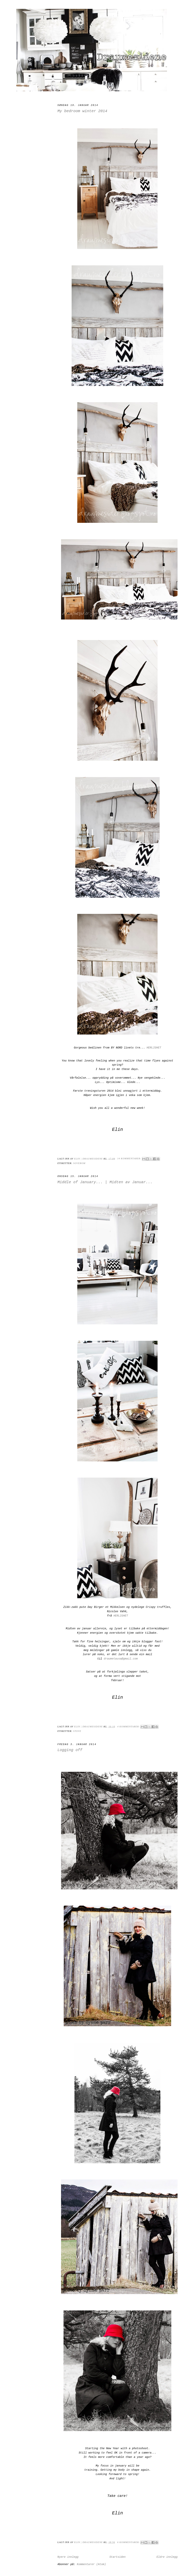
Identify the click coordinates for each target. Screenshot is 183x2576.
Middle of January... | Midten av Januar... (104, 1182)
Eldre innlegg (167, 2556)
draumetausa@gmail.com (121, 1658)
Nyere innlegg (68, 2556)
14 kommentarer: (129, 1158)
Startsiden (117, 2556)
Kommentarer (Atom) (91, 2564)
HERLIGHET (154, 1047)
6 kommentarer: (129, 2542)
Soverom (79, 1163)
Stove (77, 1731)
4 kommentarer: (129, 1726)
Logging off (69, 1750)
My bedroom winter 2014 (82, 111)
